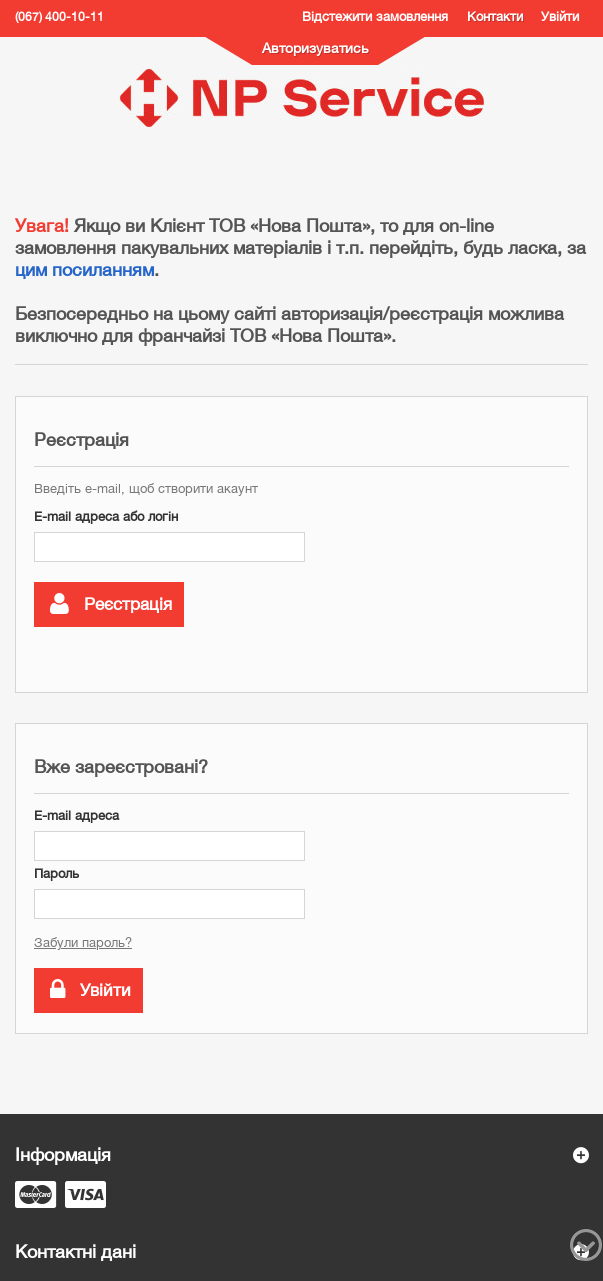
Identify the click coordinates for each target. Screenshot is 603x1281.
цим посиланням (84, 269)
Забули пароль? (83, 942)
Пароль (56, 873)
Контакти (495, 16)
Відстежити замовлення (375, 16)
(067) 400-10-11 (59, 17)
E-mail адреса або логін (106, 516)
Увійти (560, 16)
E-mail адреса (76, 815)
